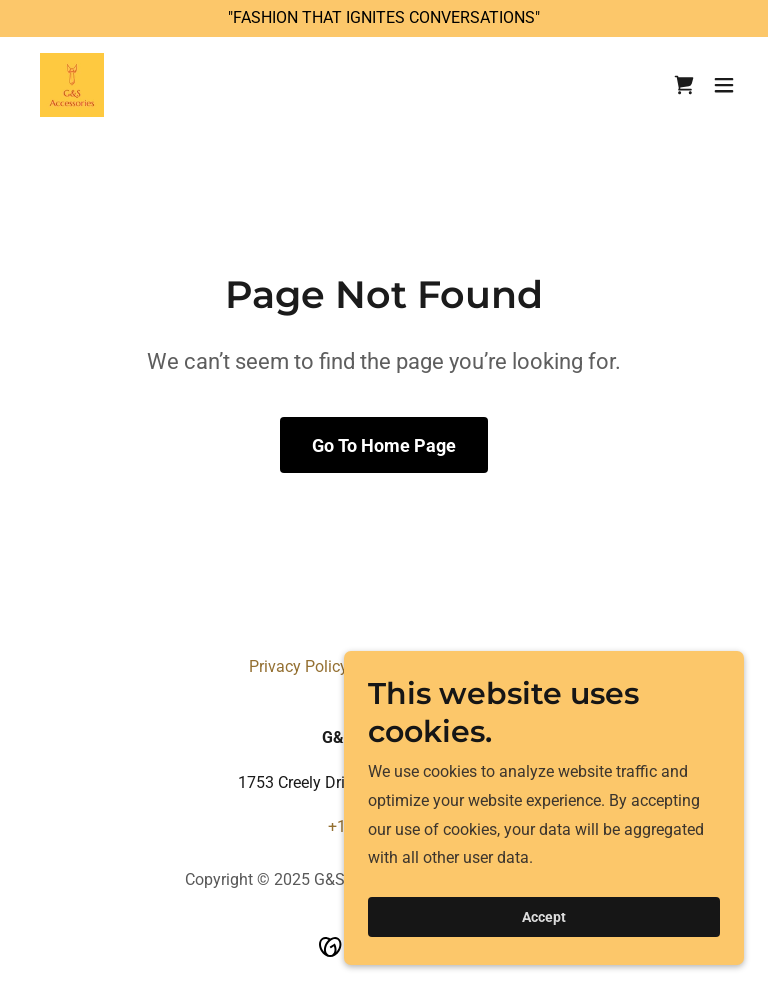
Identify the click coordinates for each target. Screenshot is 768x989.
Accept (544, 945)
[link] (72, 85)
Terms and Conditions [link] (441, 666)
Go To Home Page (384, 445)
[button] (724, 85)
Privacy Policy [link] (298, 666)
